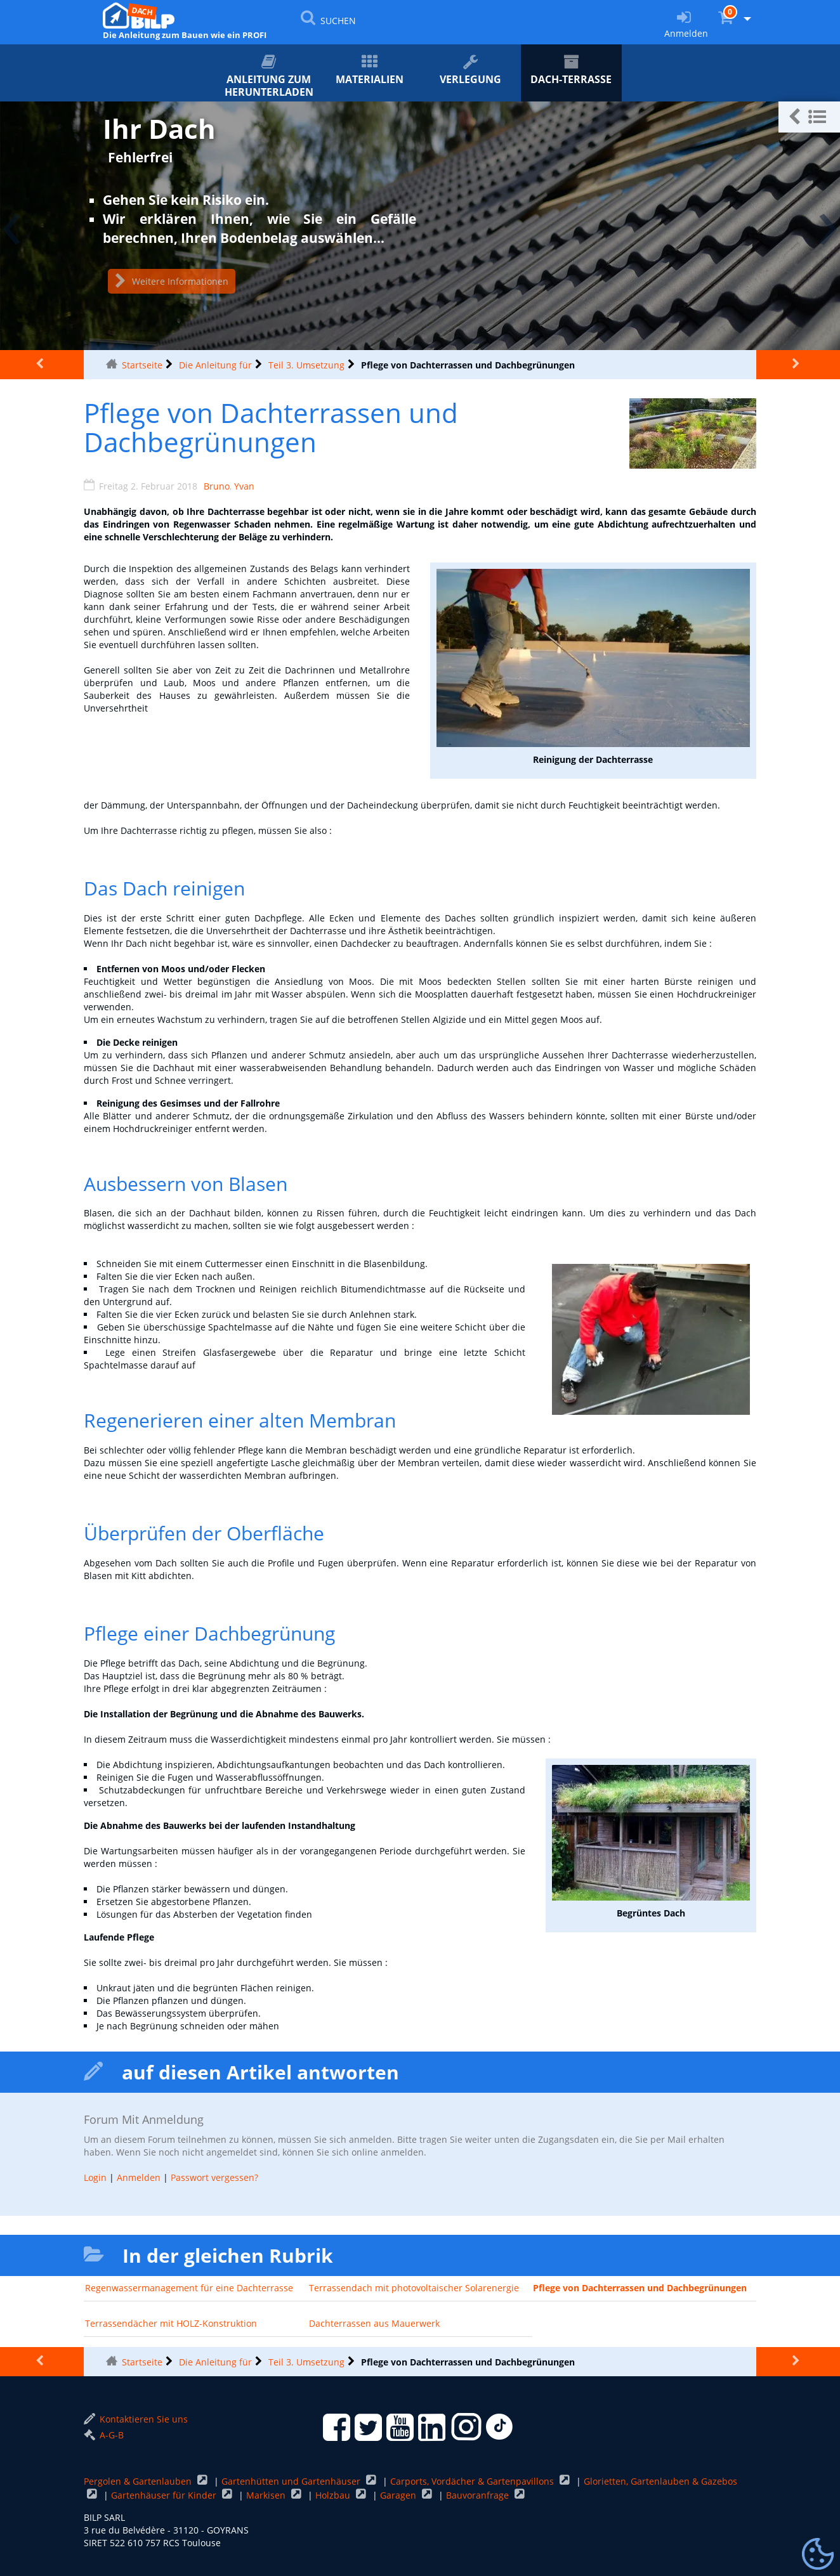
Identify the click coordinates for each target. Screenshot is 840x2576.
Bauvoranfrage (478, 2495)
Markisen (267, 2495)
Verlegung (470, 70)
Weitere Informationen (171, 281)
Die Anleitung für (215, 365)
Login (95, 2177)
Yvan (244, 486)
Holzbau (334, 2495)
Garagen (399, 2495)
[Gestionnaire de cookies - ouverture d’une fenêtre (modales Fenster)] (818, 2554)
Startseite (142, 365)
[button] (809, 117)
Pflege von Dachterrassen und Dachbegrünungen (640, 2288)
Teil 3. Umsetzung (306, 365)
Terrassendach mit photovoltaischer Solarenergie (414, 2288)
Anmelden (139, 2177)
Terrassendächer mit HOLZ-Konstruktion (171, 2323)
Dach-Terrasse (571, 70)
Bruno (217, 486)
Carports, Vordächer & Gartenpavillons (473, 2481)
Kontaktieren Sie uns (136, 2419)
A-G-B (104, 2435)
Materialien (369, 70)
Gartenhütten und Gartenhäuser (292, 2481)
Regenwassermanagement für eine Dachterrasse (189, 2288)
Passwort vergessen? (214, 2177)
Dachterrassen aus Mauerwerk (374, 2323)
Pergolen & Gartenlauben (139, 2481)
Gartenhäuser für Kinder (165, 2495)
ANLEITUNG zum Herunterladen (268, 76)
